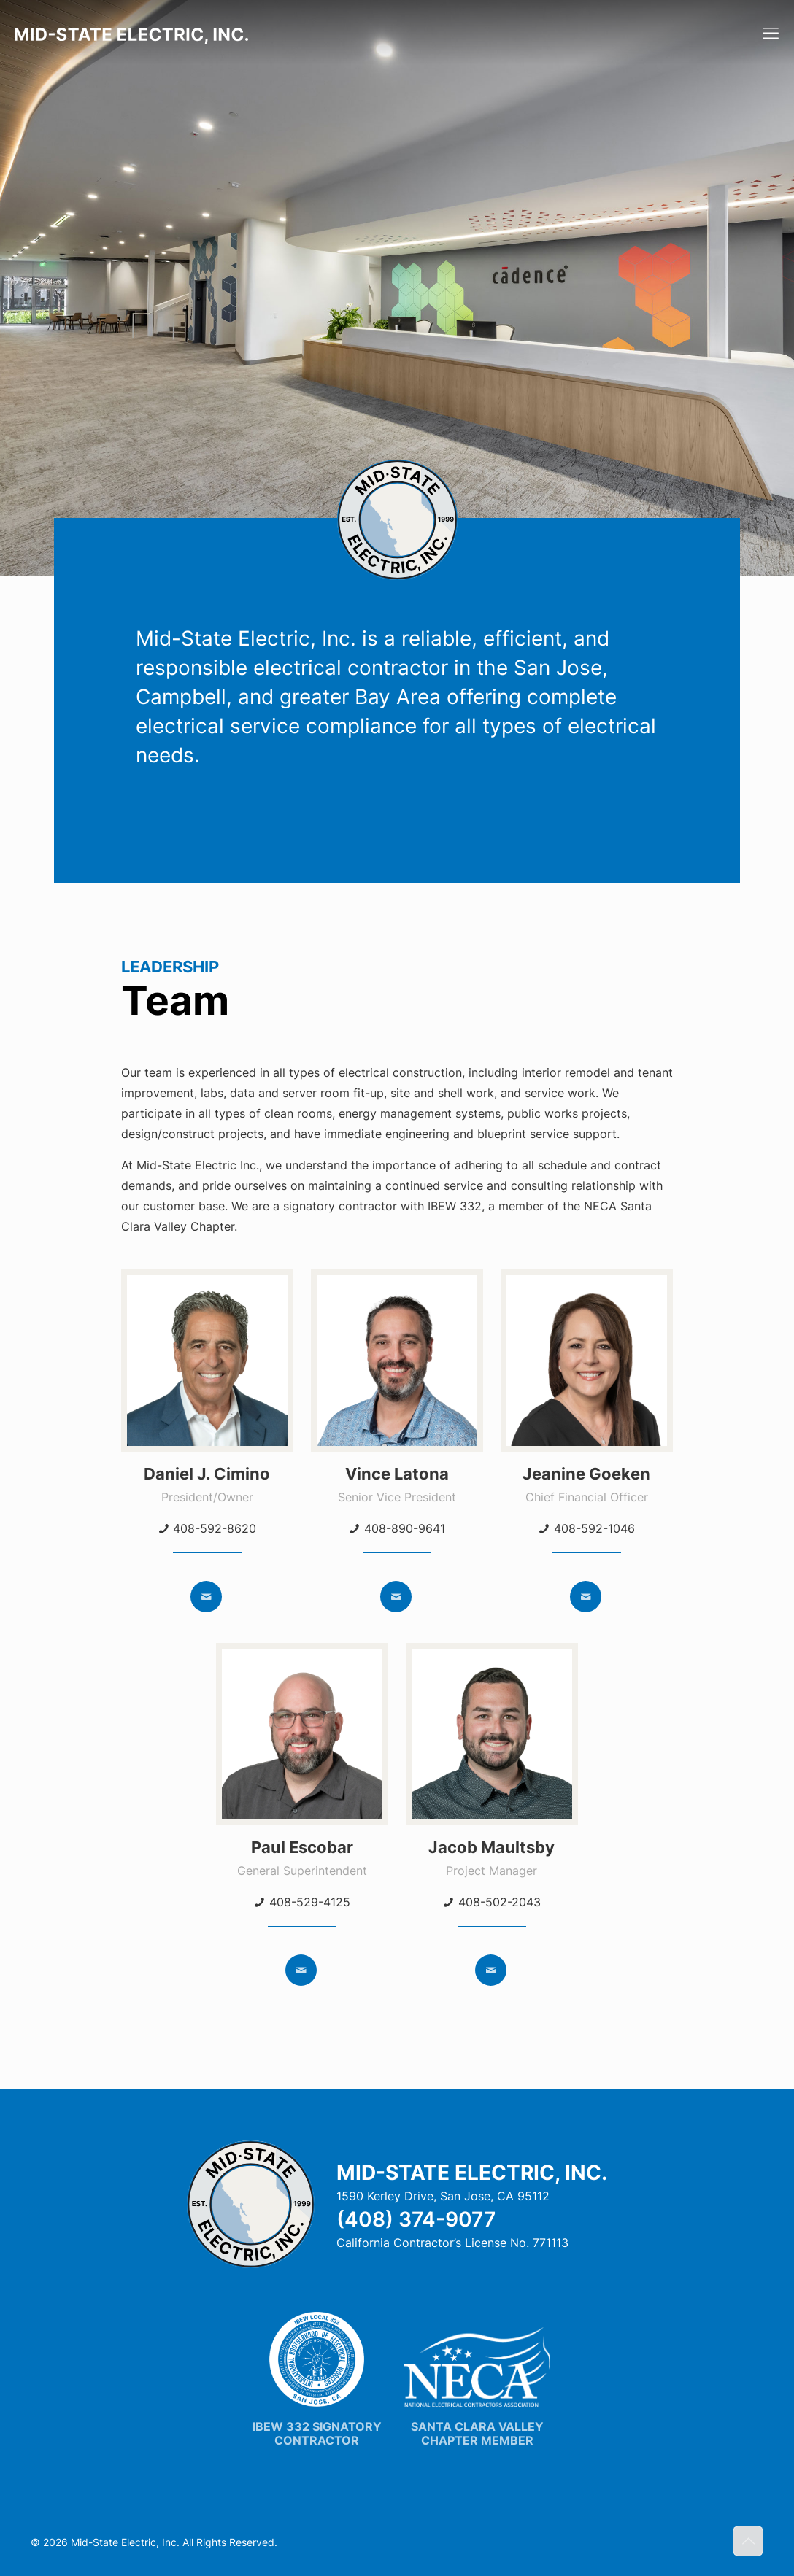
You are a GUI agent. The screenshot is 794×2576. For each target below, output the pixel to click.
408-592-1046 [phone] (594, 1528)
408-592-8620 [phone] (214, 1528)
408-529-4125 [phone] (309, 1902)
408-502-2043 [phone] (499, 1902)
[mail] (206, 1596)
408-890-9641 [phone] (404, 1528)
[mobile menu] (770, 32)
